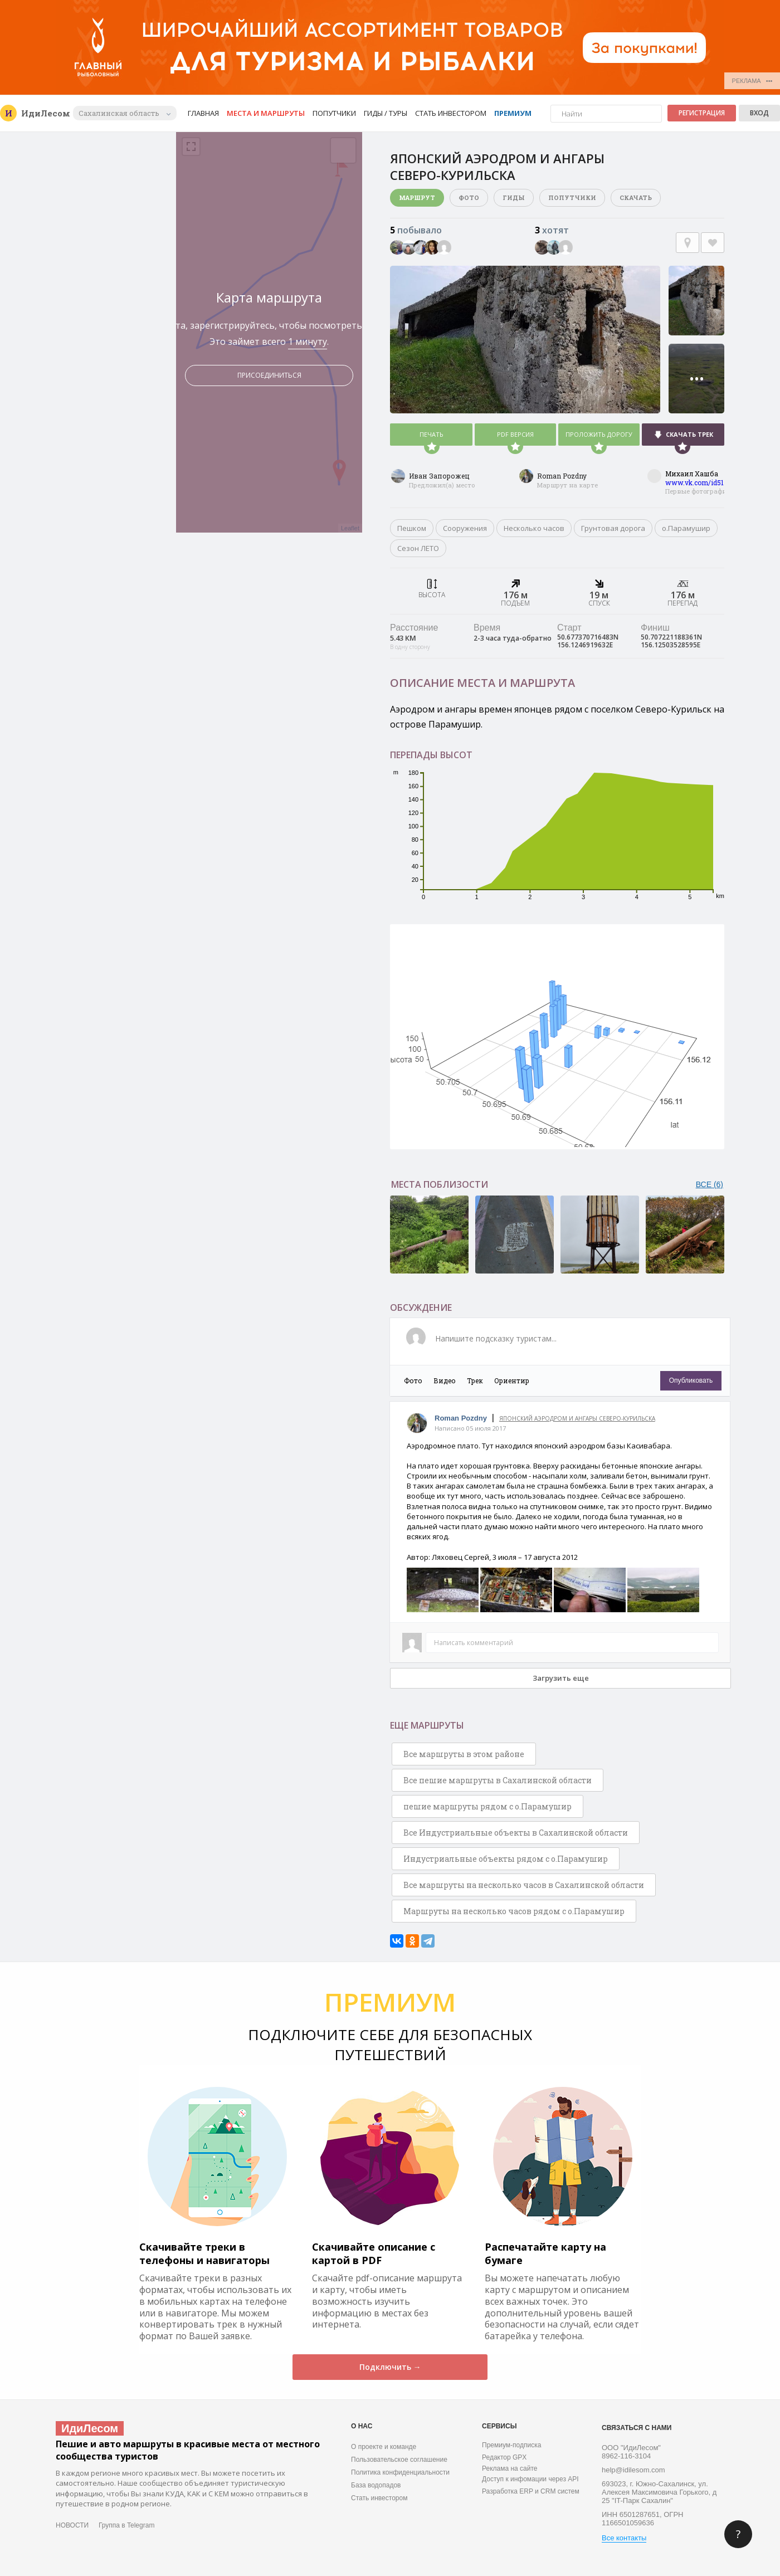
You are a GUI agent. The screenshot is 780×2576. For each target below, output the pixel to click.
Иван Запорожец (439, 475)
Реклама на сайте (510, 2468)
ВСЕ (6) (709, 1184)
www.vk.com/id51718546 (706, 482)
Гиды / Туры (385, 113)
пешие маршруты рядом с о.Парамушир (487, 1806)
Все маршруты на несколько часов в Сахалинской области (523, 1885)
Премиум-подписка (511, 2445)
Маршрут (417, 197)
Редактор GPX (504, 2457)
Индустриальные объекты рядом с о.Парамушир (505, 1858)
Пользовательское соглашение (399, 2459)
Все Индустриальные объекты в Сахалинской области (515, 1832)
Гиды (514, 197)
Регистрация (702, 113)
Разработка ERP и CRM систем (530, 2491)
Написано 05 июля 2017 (470, 1428)
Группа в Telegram (126, 2525)
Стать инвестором (450, 113)
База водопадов (376, 2485)
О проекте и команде (383, 2447)
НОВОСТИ (72, 2525)
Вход (759, 113)
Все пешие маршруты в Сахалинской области (497, 1780)
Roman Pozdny (562, 475)
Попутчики (334, 113)
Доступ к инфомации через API (530, 2479)
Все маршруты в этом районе (463, 1754)
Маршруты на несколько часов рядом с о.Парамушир (514, 1911)
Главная (203, 113)
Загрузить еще (561, 1678)
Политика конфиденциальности (400, 2472)
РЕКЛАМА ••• (752, 80)
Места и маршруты (266, 113)
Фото (469, 197)
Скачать (636, 197)
